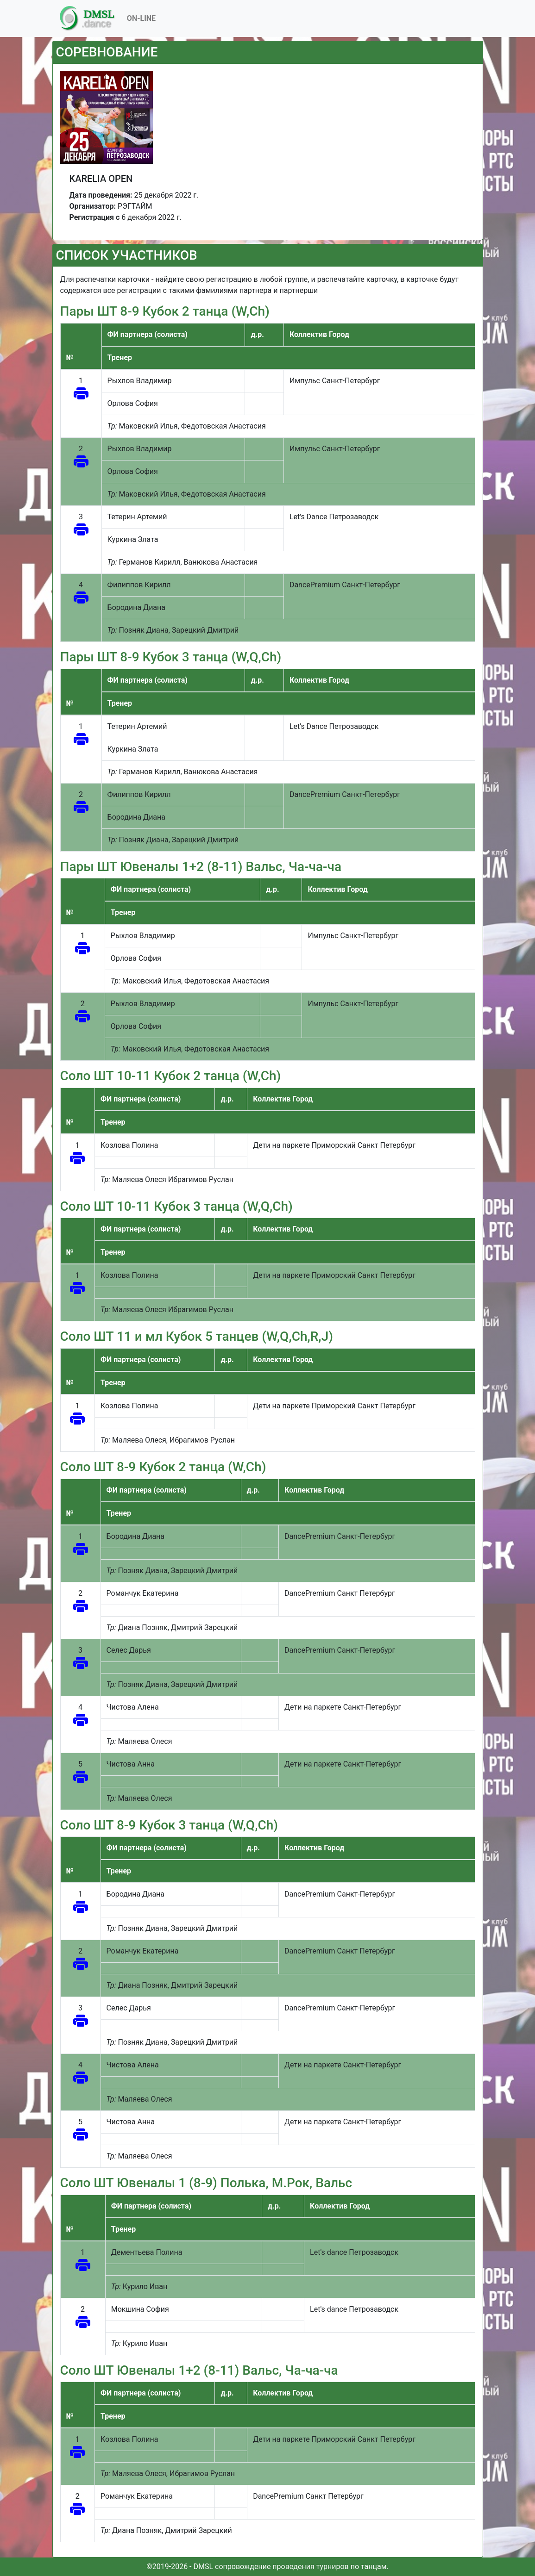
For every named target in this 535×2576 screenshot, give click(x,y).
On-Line (141, 18)
